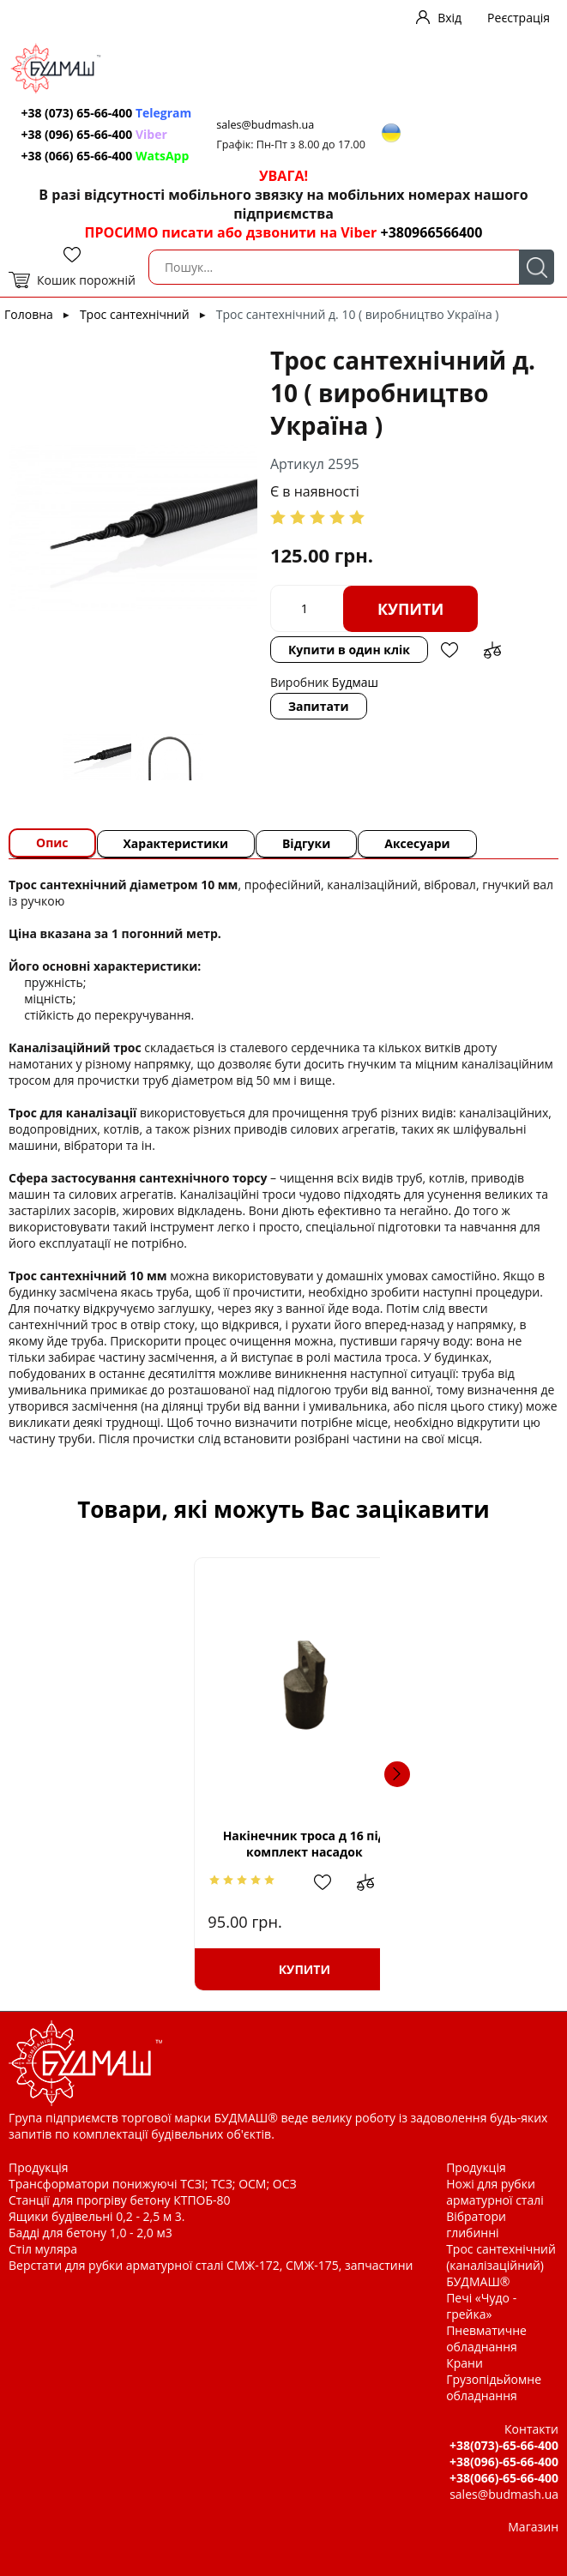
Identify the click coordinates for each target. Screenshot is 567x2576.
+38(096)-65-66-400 (503, 2461)
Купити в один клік (349, 649)
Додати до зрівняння (492, 650)
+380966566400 (431, 232)
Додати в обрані (449, 650)
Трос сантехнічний (135, 314)
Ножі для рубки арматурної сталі (495, 2192)
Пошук (536, 267)
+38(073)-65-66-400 (503, 2445)
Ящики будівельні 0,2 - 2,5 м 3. (96, 2216)
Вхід (449, 17)
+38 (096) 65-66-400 (94, 134)
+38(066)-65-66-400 (503, 2478)
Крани (464, 2363)
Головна (28, 314)
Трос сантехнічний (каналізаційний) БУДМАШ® (501, 2265)
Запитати (318, 706)
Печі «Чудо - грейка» (481, 2306)
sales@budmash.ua (267, 124)
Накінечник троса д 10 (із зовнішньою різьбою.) (406, 1843)
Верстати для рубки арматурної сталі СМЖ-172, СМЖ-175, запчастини (211, 2265)
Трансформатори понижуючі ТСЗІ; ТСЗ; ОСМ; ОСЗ (153, 2184)
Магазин (533, 2527)
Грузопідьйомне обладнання (493, 2387)
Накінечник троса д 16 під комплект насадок (161, 1843)
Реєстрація (518, 17)
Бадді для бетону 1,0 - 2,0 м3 (90, 2232)
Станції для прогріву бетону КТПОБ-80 (120, 2200)
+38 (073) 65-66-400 (106, 113)
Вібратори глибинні (476, 2224)
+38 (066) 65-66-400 (105, 155)
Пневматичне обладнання (486, 2338)
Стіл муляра (43, 2249)
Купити (410, 609)
